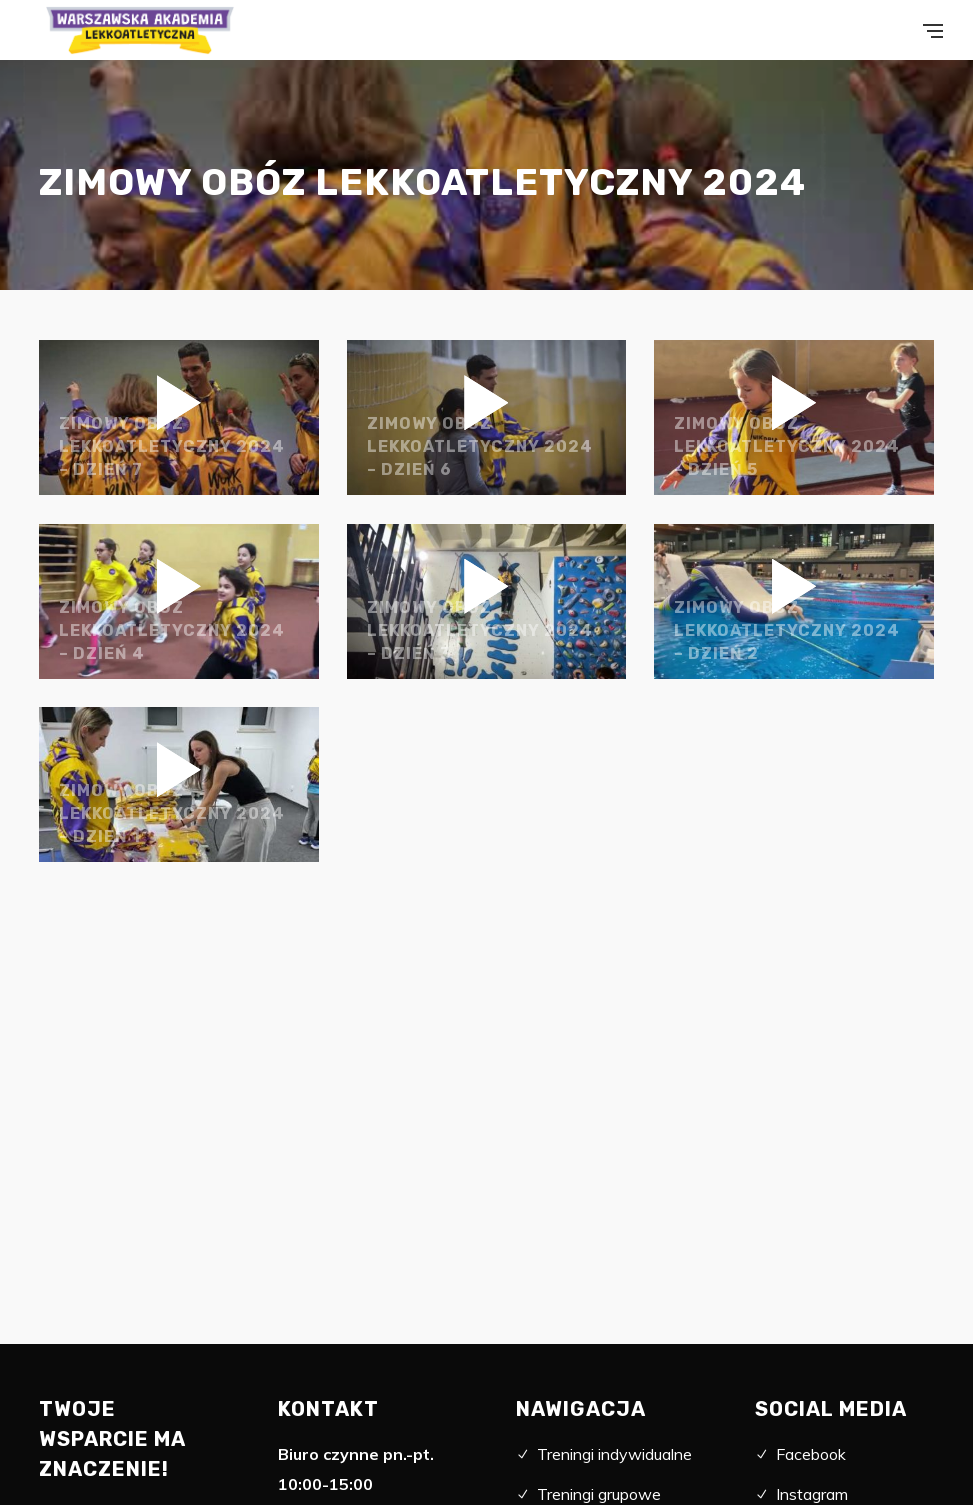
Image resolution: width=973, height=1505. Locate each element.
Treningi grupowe (599, 1494)
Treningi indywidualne (614, 1454)
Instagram (812, 1494)
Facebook (811, 1454)
